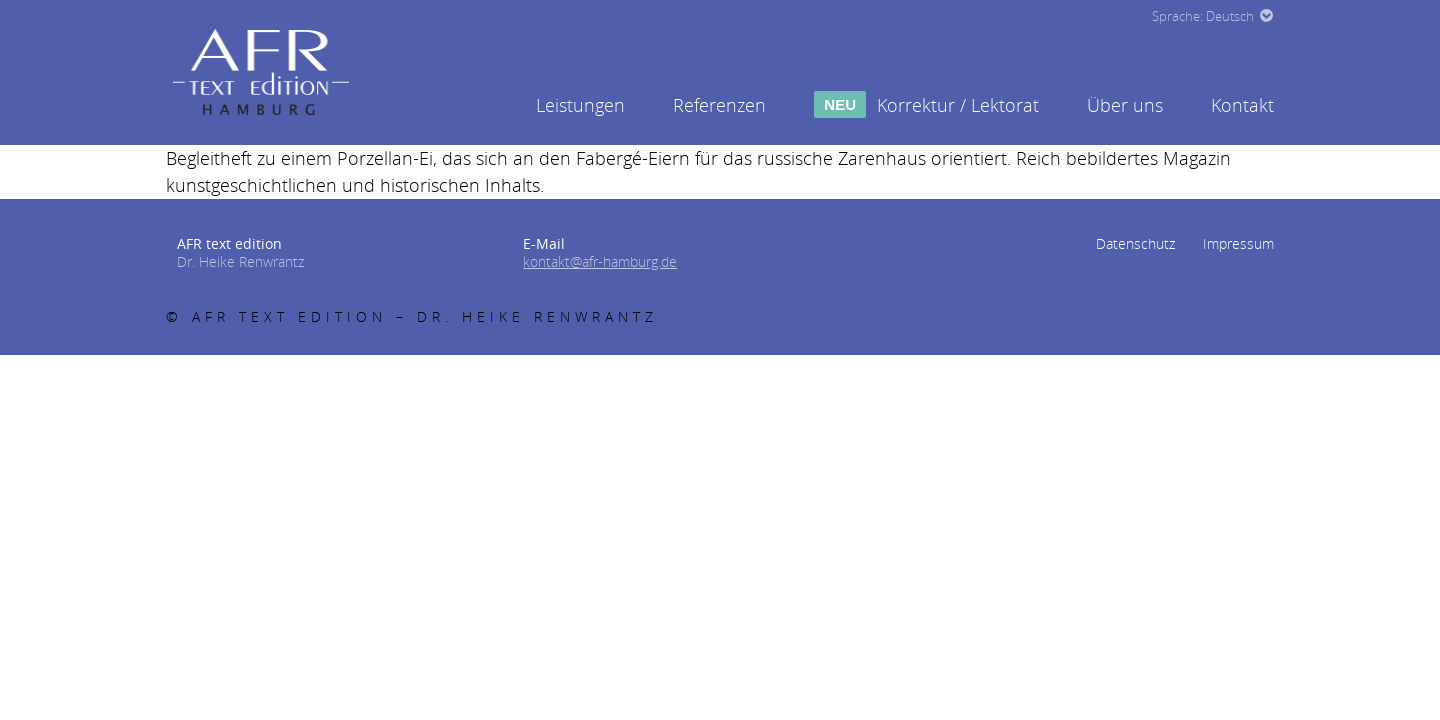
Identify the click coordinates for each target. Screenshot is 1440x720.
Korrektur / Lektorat (926, 105)
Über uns (1125, 105)
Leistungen (580, 105)
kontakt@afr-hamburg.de (600, 261)
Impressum (1238, 243)
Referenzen (719, 105)
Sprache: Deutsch (1203, 16)
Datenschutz (1135, 243)
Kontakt (1242, 105)
